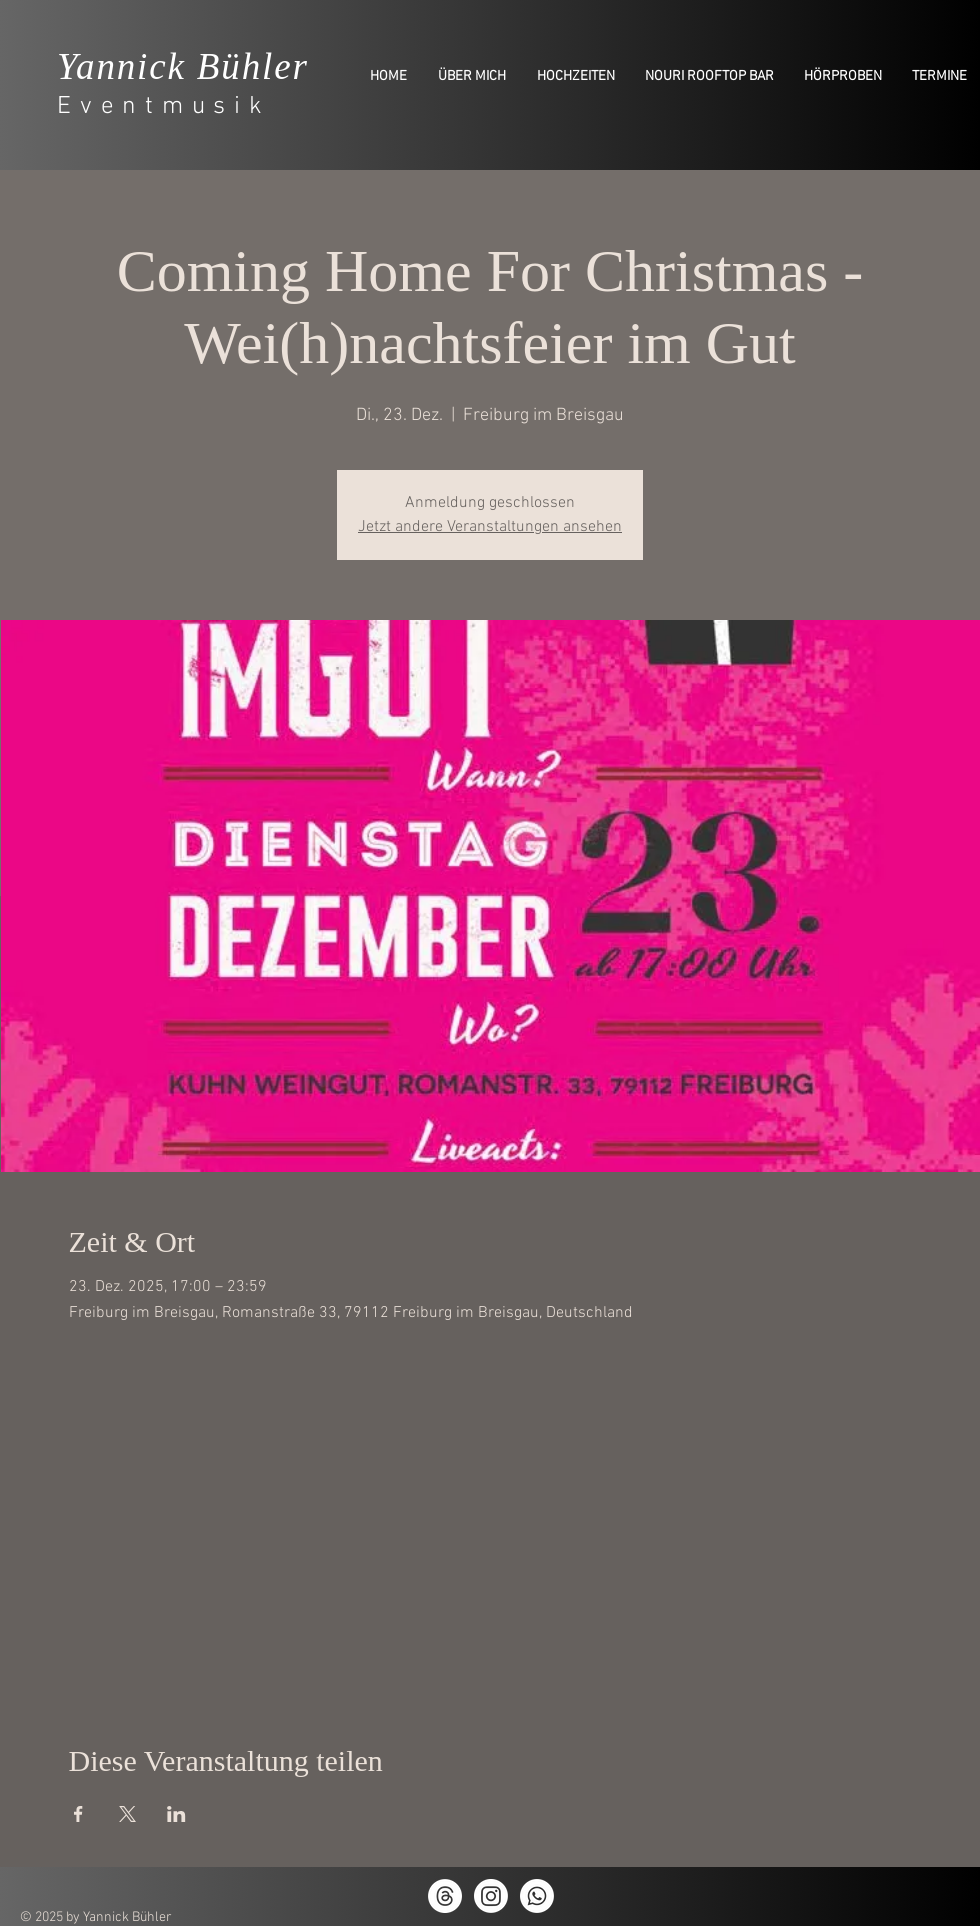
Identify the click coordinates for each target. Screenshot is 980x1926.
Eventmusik (164, 107)
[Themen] (445, 1896)
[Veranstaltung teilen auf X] (127, 1814)
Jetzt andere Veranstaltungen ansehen (490, 527)
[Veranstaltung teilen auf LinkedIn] (176, 1814)
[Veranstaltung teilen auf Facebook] (78, 1814)
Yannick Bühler (183, 66)
